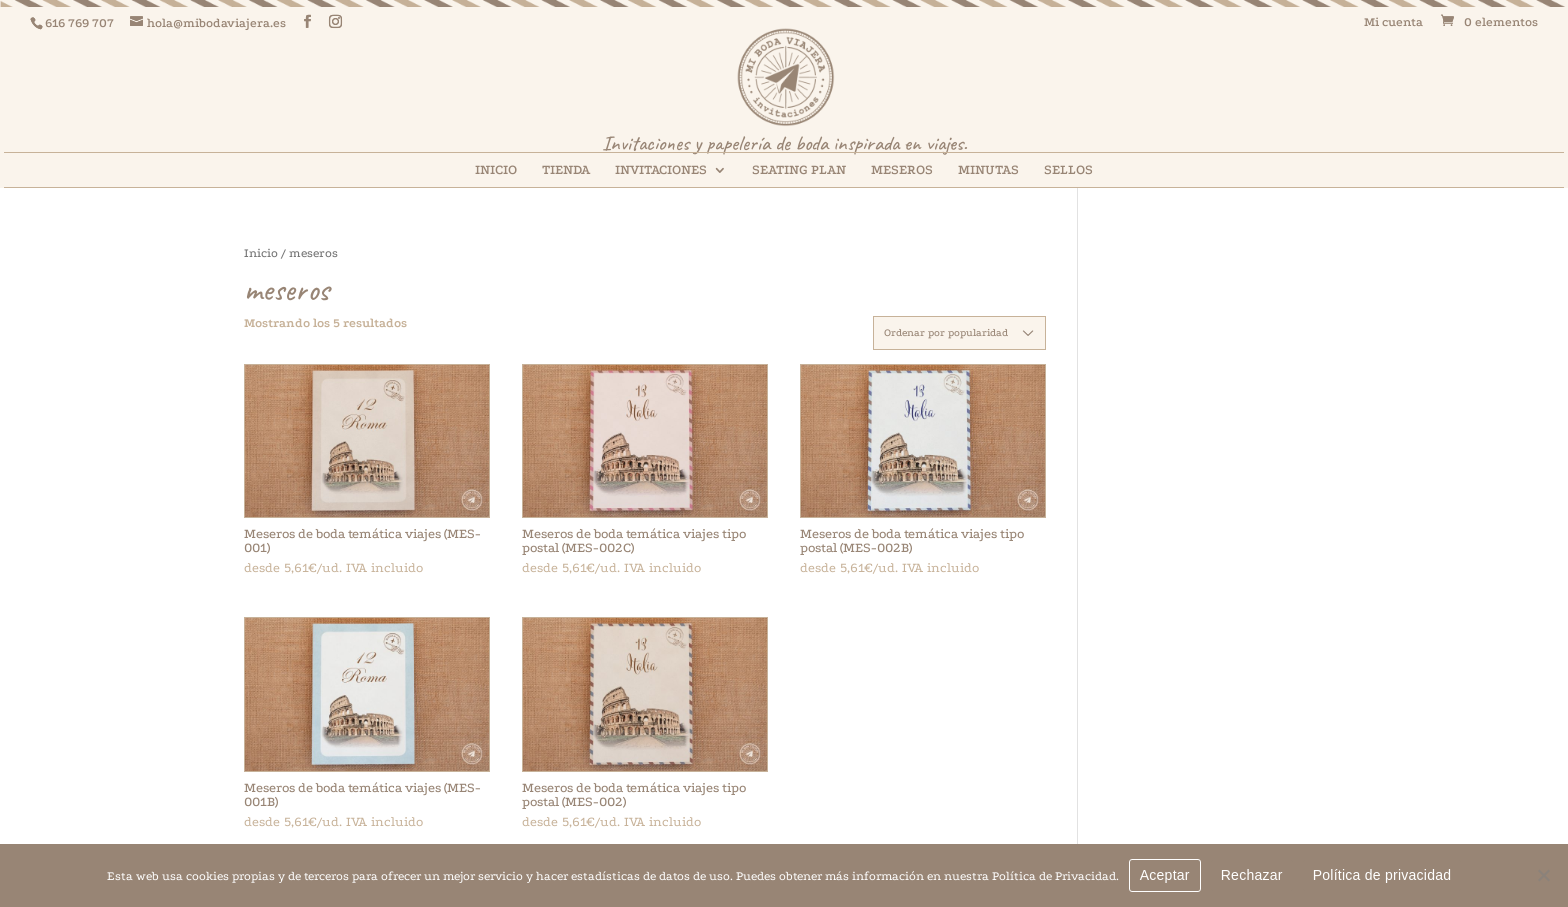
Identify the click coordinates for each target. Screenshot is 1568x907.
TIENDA (566, 170)
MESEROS (902, 170)
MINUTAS (988, 170)
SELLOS (1068, 170)
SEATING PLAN (799, 170)
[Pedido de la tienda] (959, 333)
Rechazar (1252, 875)
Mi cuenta (1393, 22)
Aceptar (1165, 875)
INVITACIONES (661, 170)
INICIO (496, 170)
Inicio (261, 253)
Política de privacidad (1382, 875)
